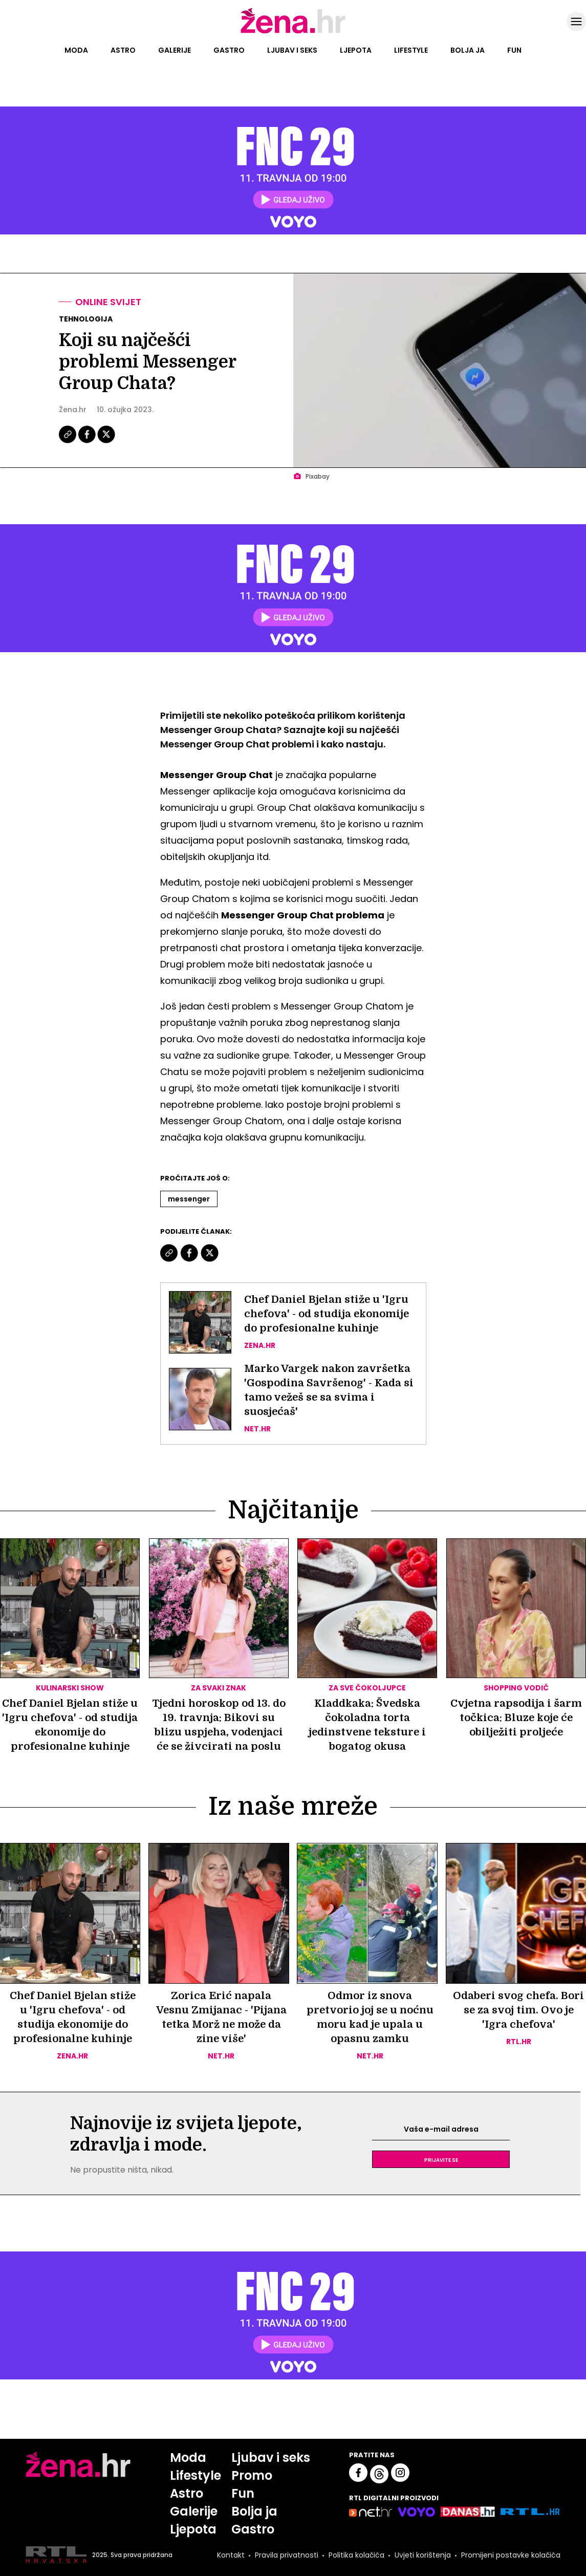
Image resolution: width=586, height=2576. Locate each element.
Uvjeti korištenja (423, 2555)
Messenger (189, 1199)
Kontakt (231, 2555)
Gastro (229, 50)
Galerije (174, 50)
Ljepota (356, 50)
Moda (76, 50)
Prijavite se (441, 2159)
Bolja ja (467, 50)
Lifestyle (411, 50)
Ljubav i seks (292, 50)
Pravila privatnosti (286, 2555)
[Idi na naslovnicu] (293, 32)
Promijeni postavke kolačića (510, 2555)
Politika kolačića (356, 2555)
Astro (123, 50)
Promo (251, 2475)
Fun (514, 50)
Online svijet (108, 301)
